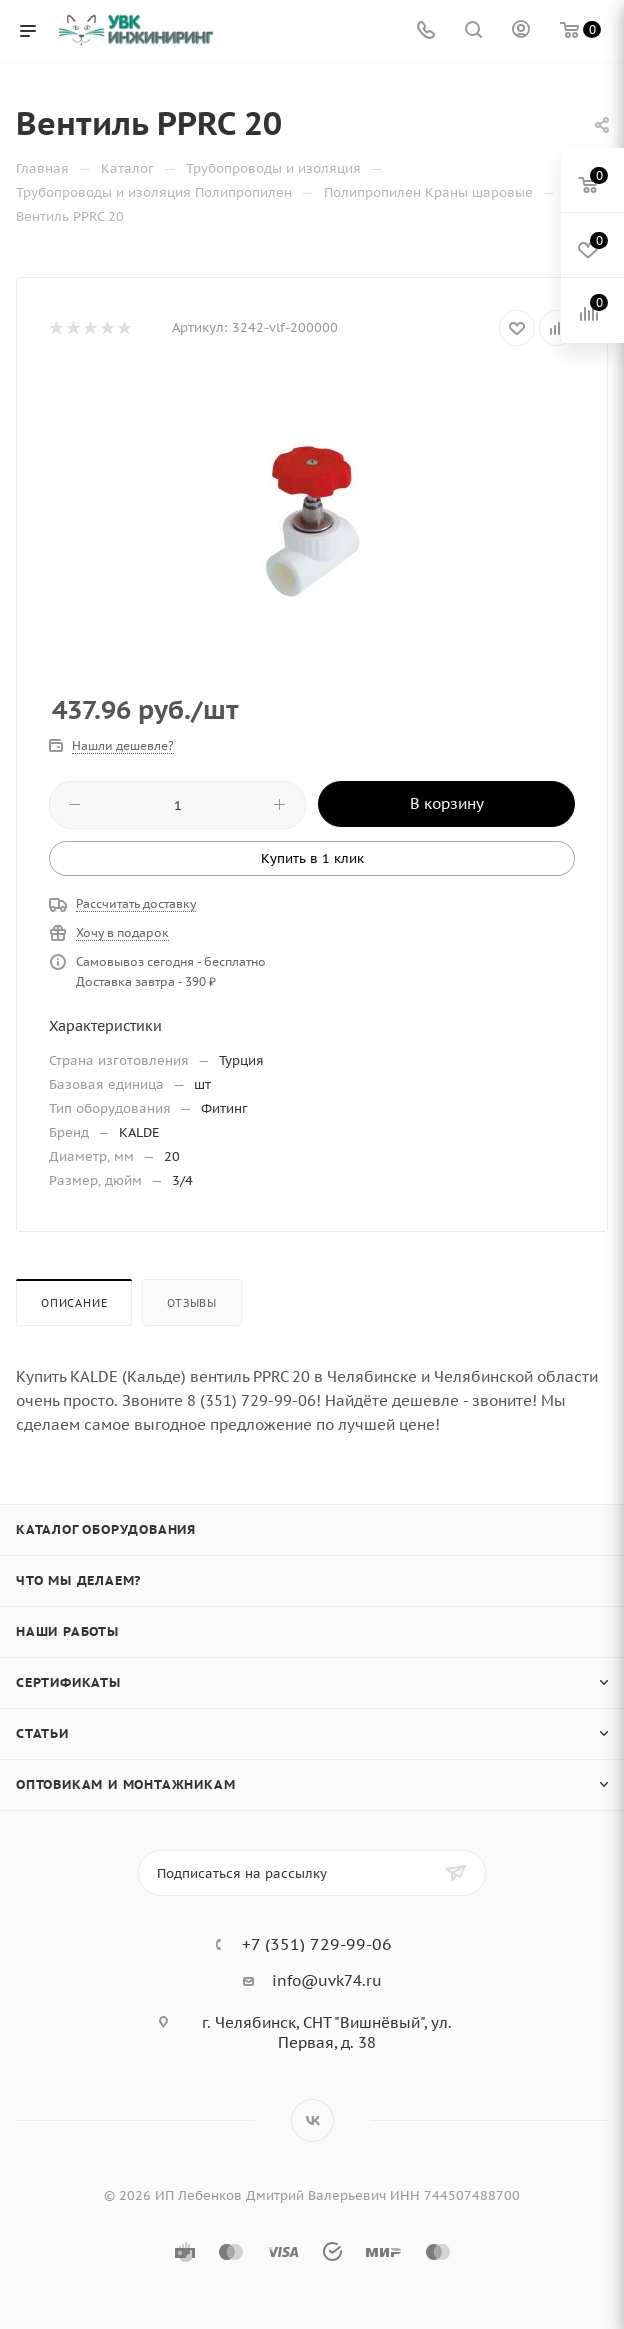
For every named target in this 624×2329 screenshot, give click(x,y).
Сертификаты (68, 1682)
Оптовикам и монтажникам (125, 1784)
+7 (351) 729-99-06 (317, 1944)
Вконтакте (312, 2120)
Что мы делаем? (78, 1580)
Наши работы (67, 1631)
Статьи (42, 1733)
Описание (74, 1303)
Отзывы (192, 1303)
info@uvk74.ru (327, 1980)
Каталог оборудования (106, 1529)
